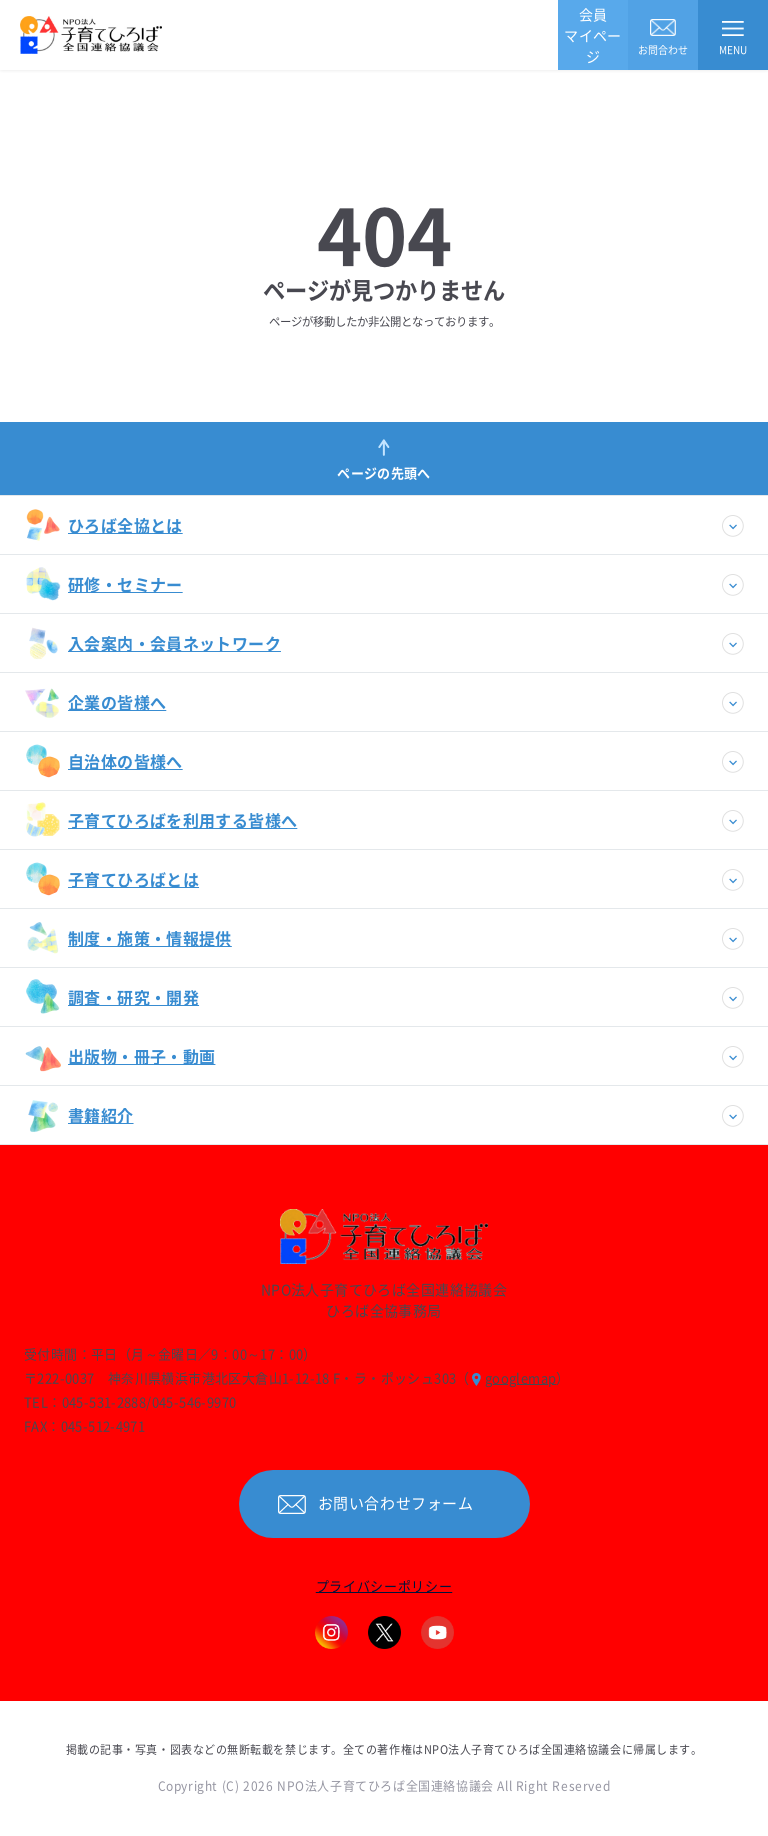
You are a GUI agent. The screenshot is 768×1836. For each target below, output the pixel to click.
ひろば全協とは (104, 525)
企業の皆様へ (95, 702)
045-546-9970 (194, 1401)
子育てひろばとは (112, 879)
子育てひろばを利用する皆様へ (161, 820)
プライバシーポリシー (384, 1585)
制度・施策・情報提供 (128, 938)
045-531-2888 (104, 1401)
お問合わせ (663, 35)
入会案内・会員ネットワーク (153, 643)
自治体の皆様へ (104, 761)
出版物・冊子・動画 (120, 1056)
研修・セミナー (104, 584)
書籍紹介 (79, 1115)
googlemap (521, 1377)
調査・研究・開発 (112, 997)
